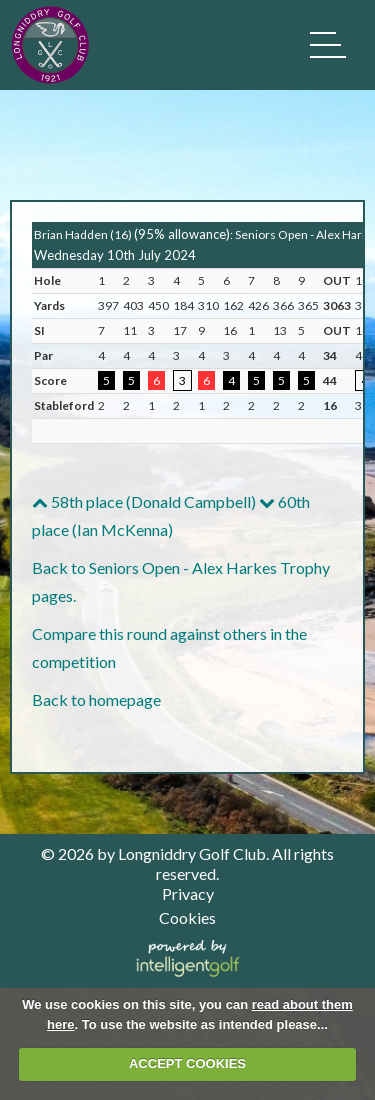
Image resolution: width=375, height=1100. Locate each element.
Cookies (187, 917)
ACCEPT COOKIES (187, 1063)
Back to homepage (96, 699)
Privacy (188, 893)
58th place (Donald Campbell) (144, 501)
